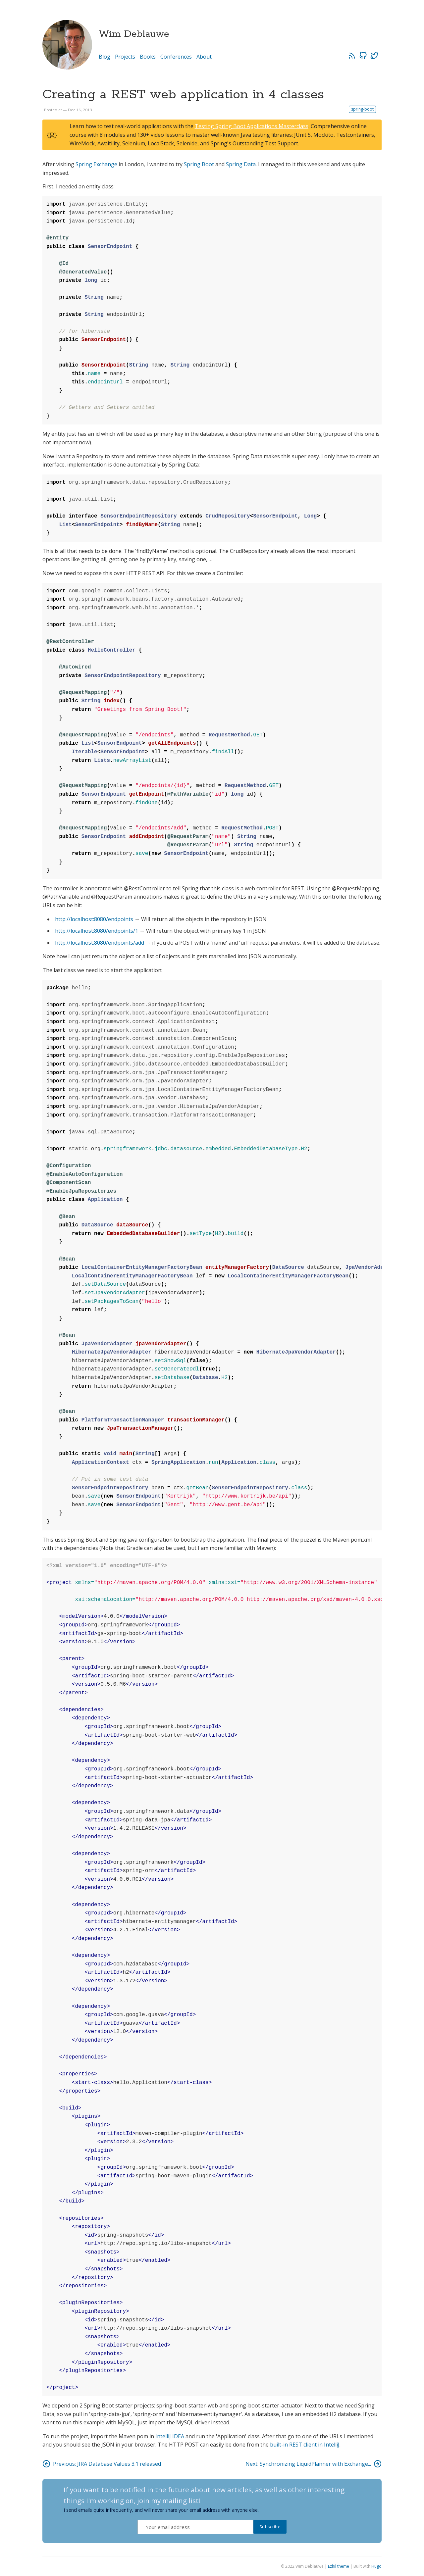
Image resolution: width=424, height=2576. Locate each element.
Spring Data (241, 164)
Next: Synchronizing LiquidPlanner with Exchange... (313, 2464)
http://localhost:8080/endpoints (94, 919)
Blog (104, 56)
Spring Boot (199, 164)
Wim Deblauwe (134, 34)
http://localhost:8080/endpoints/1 (96, 930)
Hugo (376, 2566)
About (204, 56)
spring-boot (362, 109)
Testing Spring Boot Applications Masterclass (251, 126)
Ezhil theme (338, 2566)
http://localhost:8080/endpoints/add (99, 942)
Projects (125, 56)
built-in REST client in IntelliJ (305, 2444)
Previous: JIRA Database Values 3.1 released (101, 2464)
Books (148, 56)
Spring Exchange (96, 164)
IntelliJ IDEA (169, 2436)
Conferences (176, 56)
